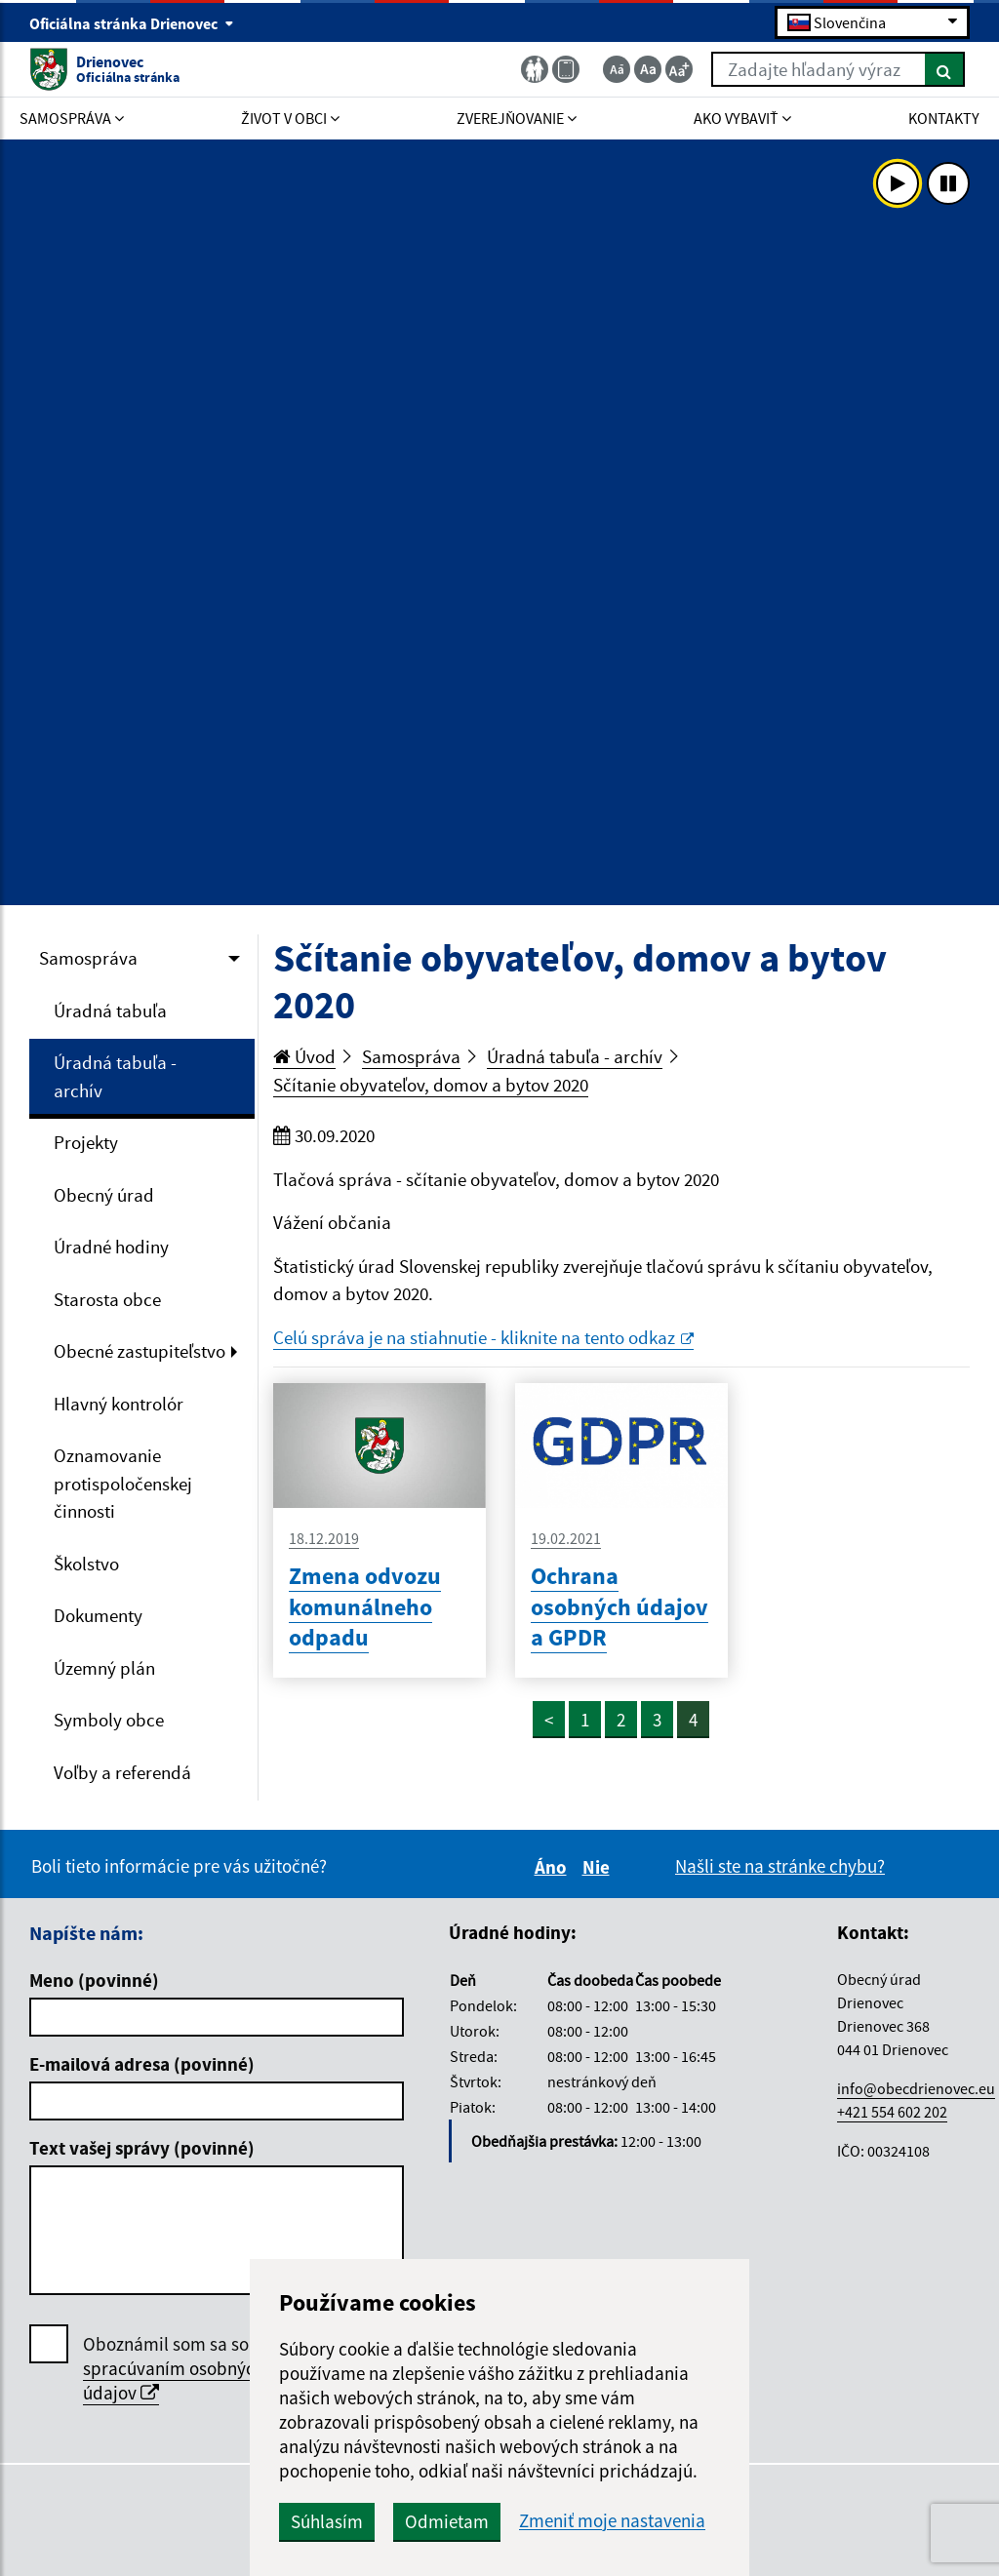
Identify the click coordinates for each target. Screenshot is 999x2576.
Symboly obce (109, 1719)
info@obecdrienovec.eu (916, 2088)
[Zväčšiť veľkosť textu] (679, 69)
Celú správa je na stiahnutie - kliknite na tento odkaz (483, 1337)
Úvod (304, 1056)
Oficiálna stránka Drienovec (131, 23)
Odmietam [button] (447, 2521)
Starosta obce (107, 1299)
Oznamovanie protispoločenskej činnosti (123, 1483)
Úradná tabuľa (110, 1010)
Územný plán (104, 1668)
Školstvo (86, 1563)
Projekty (86, 1142)
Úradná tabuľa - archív (115, 1076)
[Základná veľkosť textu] (647, 69)
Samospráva (88, 958)
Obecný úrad (104, 1195)
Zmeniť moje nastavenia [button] (612, 2521)
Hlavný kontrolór (118, 1403)
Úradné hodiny (111, 1246)
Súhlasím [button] (327, 2521)
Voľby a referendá (122, 1772)
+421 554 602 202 (892, 2111)
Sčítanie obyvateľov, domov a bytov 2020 (430, 1084)
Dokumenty (98, 1615)
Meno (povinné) (94, 1980)
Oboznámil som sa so (173, 2368)
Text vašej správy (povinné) (142, 2148)
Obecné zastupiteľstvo (139, 1351)
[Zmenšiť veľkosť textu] (616, 69)
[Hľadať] (945, 69)
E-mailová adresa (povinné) (142, 2064)
